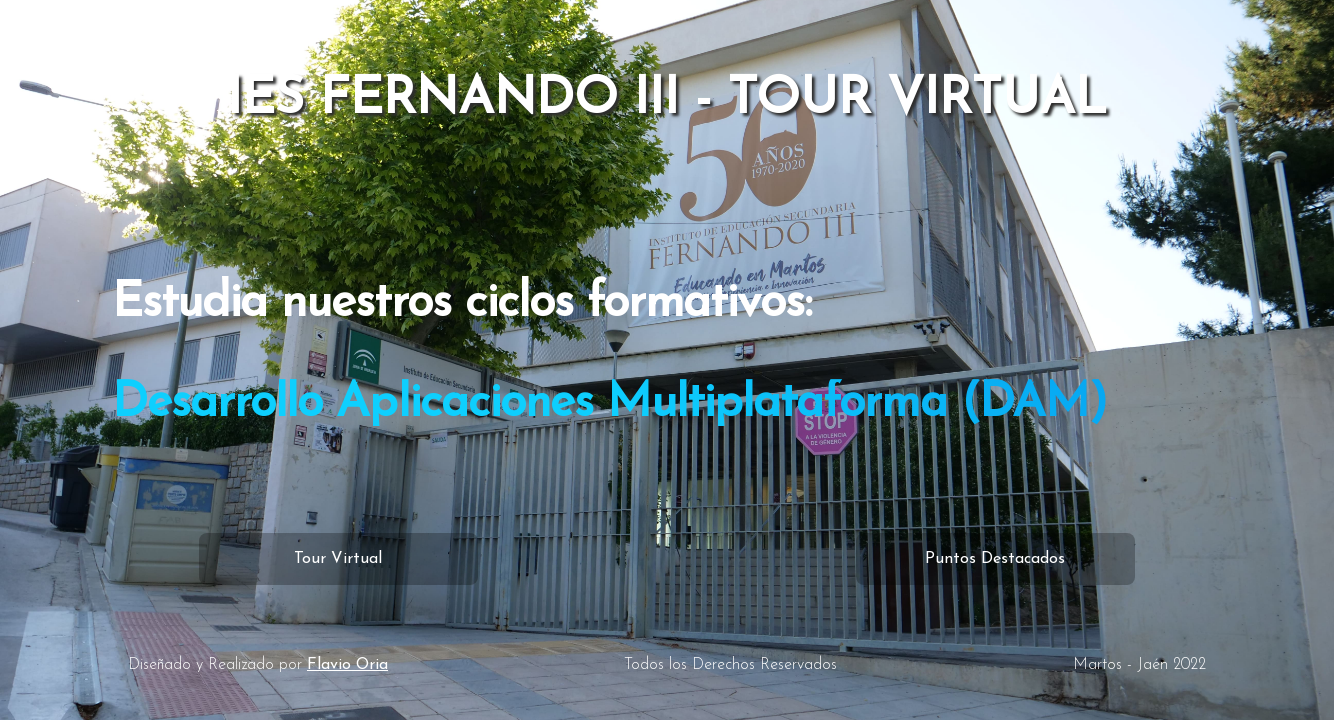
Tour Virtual (338, 559)
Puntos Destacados (995, 559)
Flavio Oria (347, 665)
